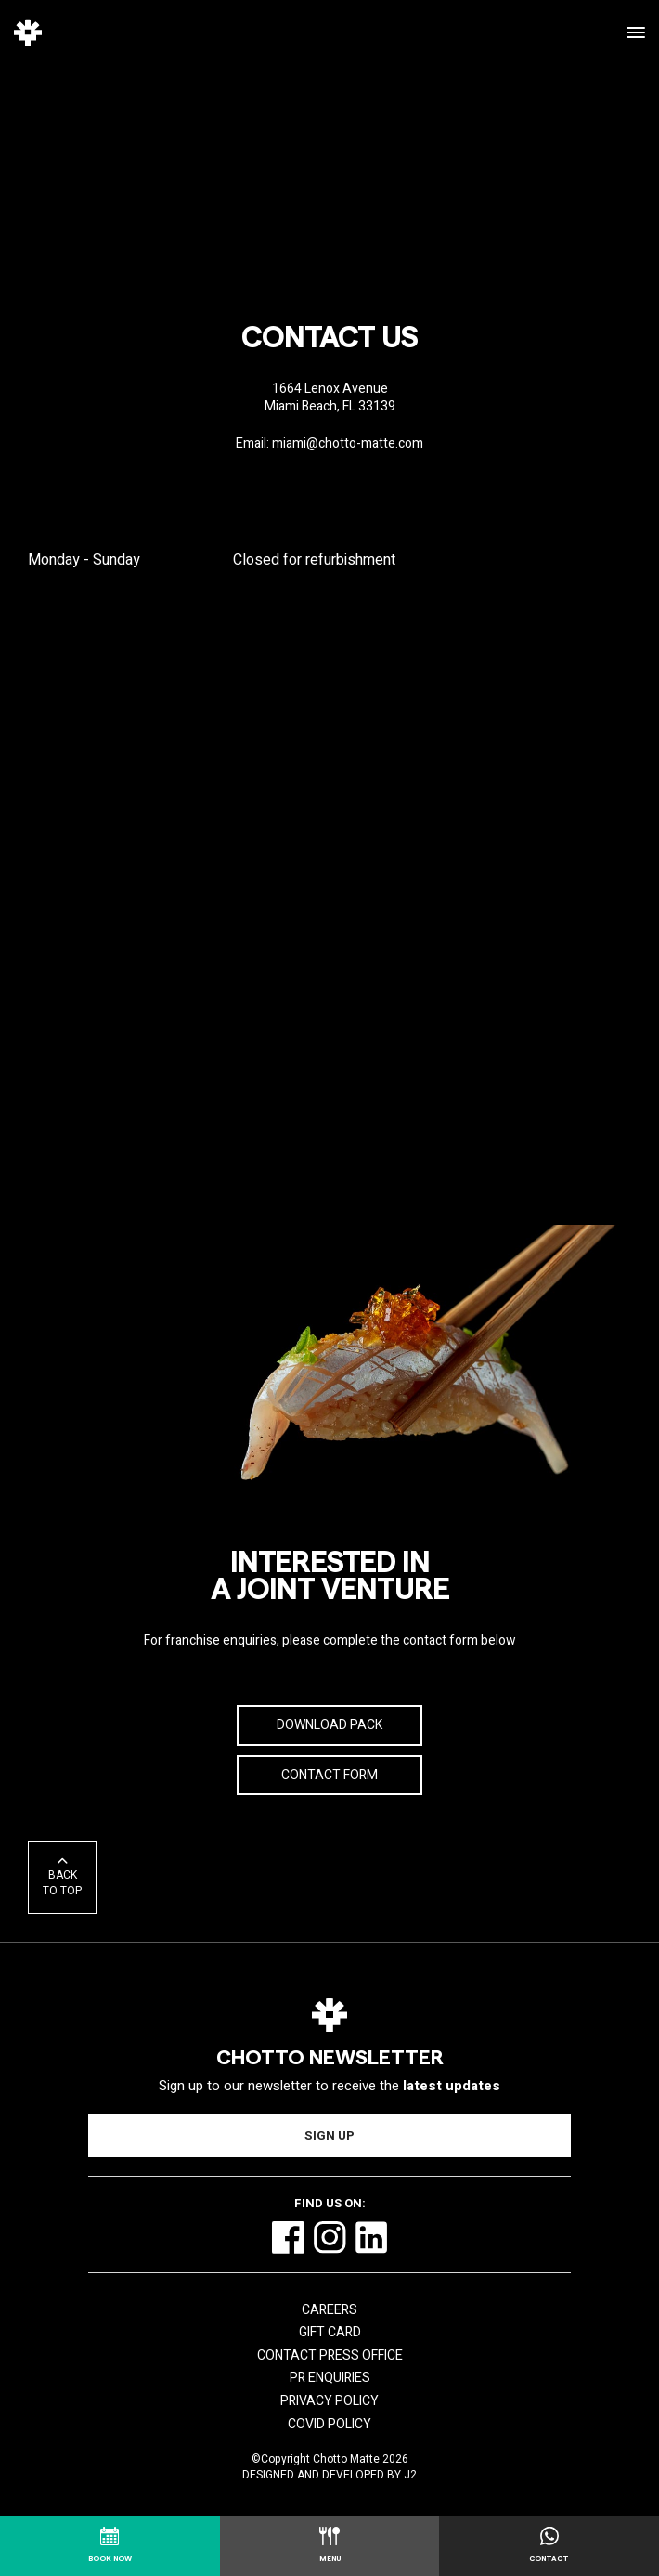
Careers (329, 2310)
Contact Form (329, 1775)
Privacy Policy (329, 2401)
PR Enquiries (330, 2377)
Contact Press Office (330, 2355)
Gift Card (330, 2332)
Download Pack (329, 1725)
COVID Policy (329, 2424)
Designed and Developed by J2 (329, 2474)
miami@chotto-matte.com (347, 443)
